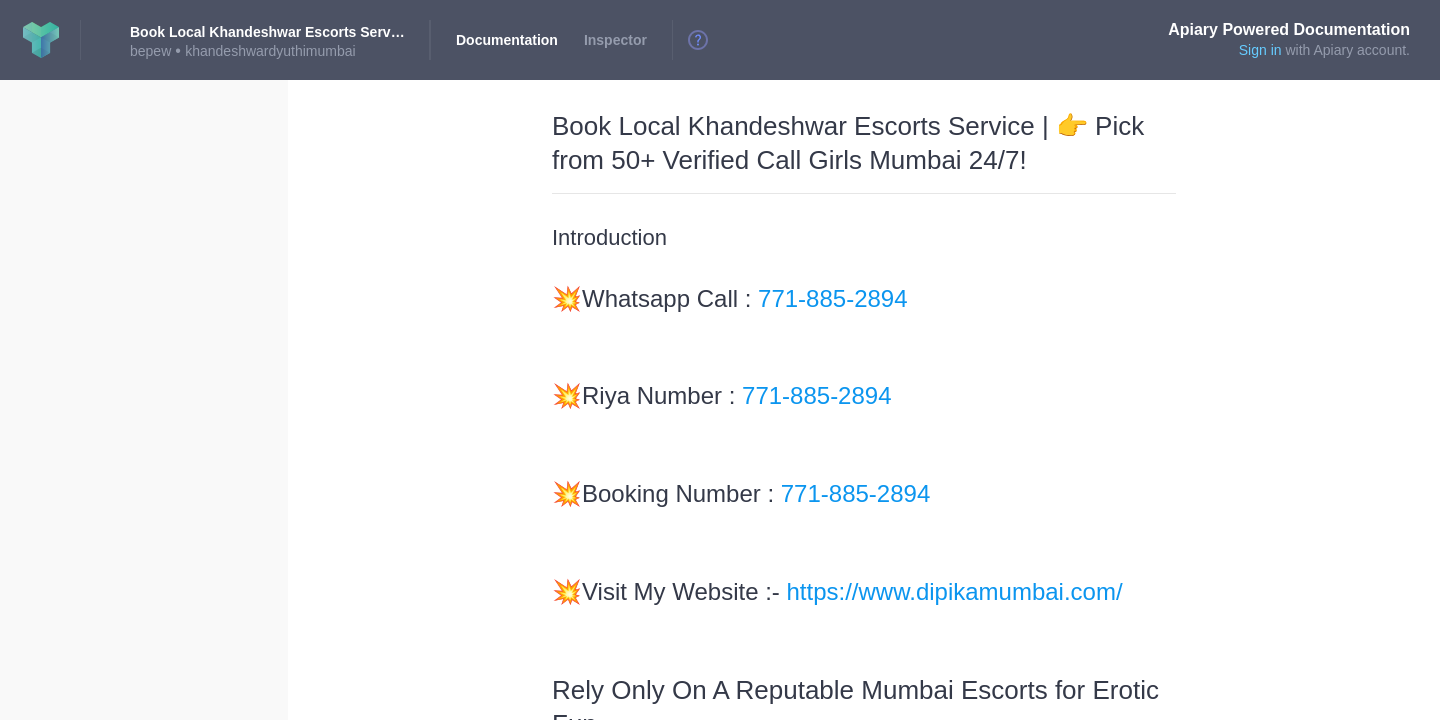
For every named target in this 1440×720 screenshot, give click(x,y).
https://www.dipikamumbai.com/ (955, 591)
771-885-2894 (832, 298)
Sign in (1260, 50)
